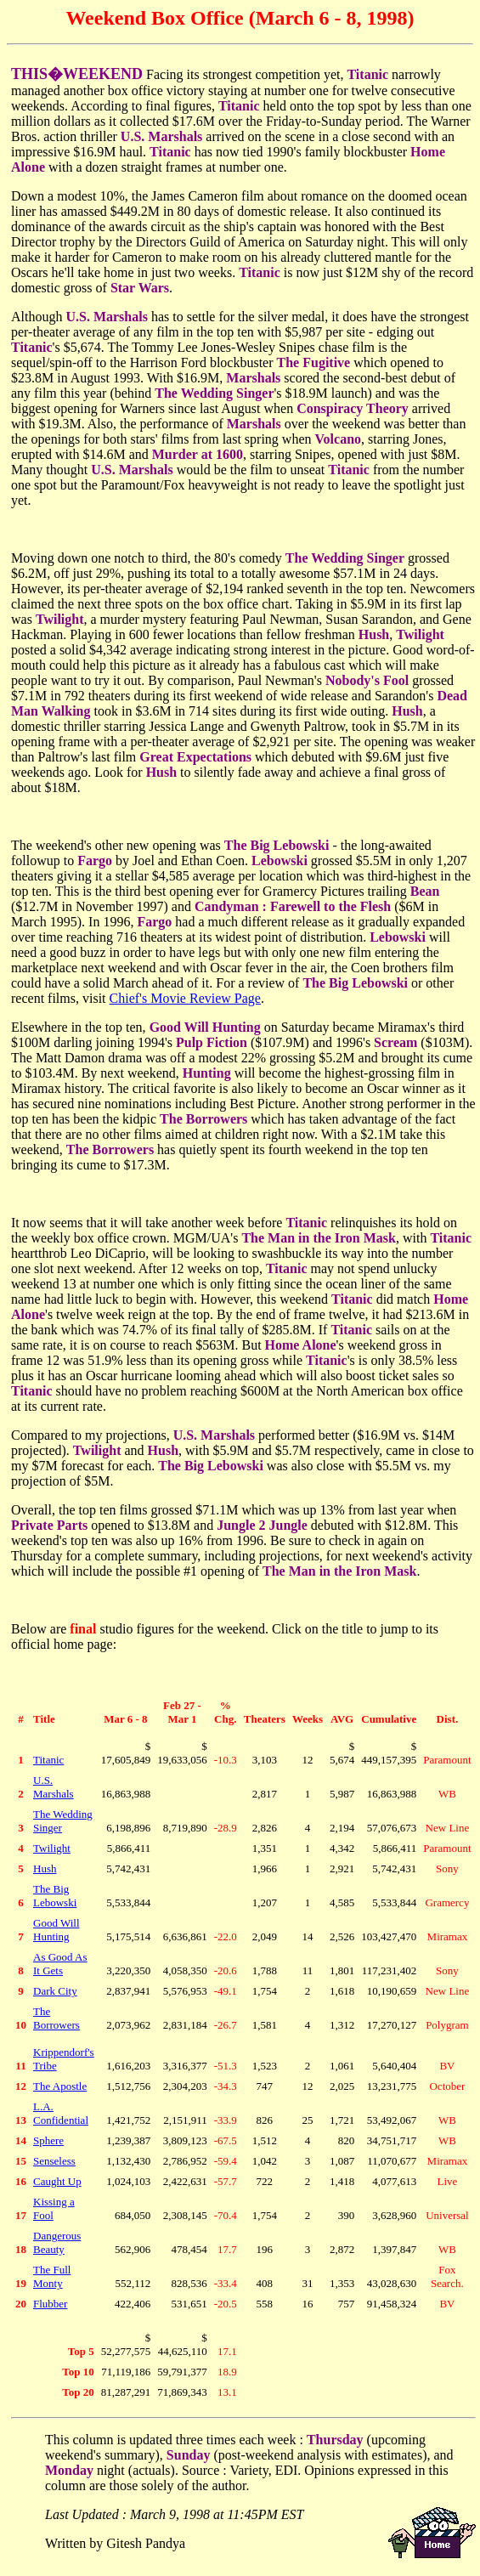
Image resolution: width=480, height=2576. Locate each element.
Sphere (48, 2140)
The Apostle (60, 2086)
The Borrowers (56, 2018)
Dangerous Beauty (57, 2242)
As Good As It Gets (60, 1963)
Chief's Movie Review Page (185, 998)
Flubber (50, 2303)
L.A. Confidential (60, 2113)
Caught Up (57, 2181)
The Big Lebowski (54, 1895)
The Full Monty (52, 2276)
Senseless (54, 2160)
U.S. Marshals (53, 1787)
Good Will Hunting (56, 1929)
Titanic (48, 1759)
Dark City (55, 1990)
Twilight (52, 1848)
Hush (44, 1868)
